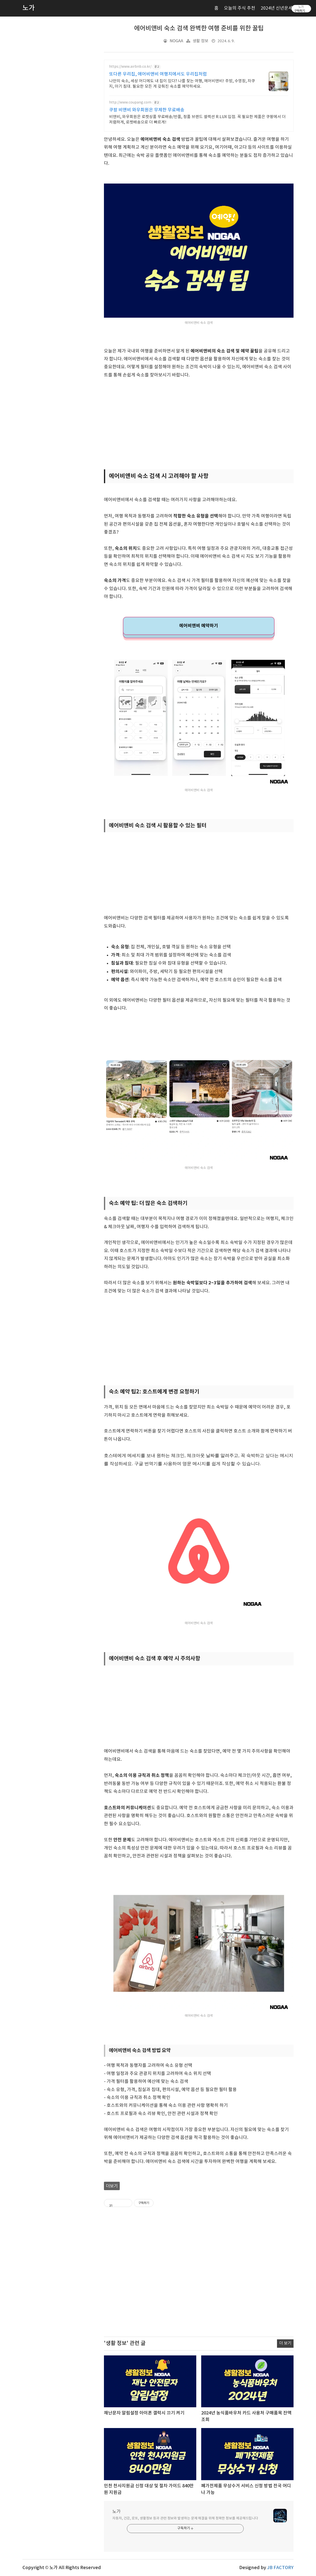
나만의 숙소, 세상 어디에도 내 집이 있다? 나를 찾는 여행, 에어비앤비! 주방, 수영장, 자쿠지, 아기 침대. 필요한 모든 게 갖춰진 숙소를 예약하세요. (182, 84)
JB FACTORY (280, 2567)
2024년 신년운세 (277, 8)
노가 (116, 2511)
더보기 (112, 2185)
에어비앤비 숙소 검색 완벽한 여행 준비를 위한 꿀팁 (199, 28)
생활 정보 (200, 41)
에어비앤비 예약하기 (198, 625)
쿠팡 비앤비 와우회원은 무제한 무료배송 (146, 110)
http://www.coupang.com (130, 102)
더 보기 (285, 2343)
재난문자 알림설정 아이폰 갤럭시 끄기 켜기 (144, 2413)
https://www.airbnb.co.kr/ (130, 67)
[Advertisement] (199, 422)
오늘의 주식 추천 (239, 8)
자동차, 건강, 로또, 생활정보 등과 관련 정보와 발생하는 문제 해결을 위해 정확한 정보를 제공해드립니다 (185, 2518)
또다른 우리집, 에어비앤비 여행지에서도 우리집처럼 (158, 74)
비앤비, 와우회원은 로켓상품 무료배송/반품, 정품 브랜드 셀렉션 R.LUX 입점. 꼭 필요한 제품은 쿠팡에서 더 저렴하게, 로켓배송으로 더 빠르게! (197, 120)
